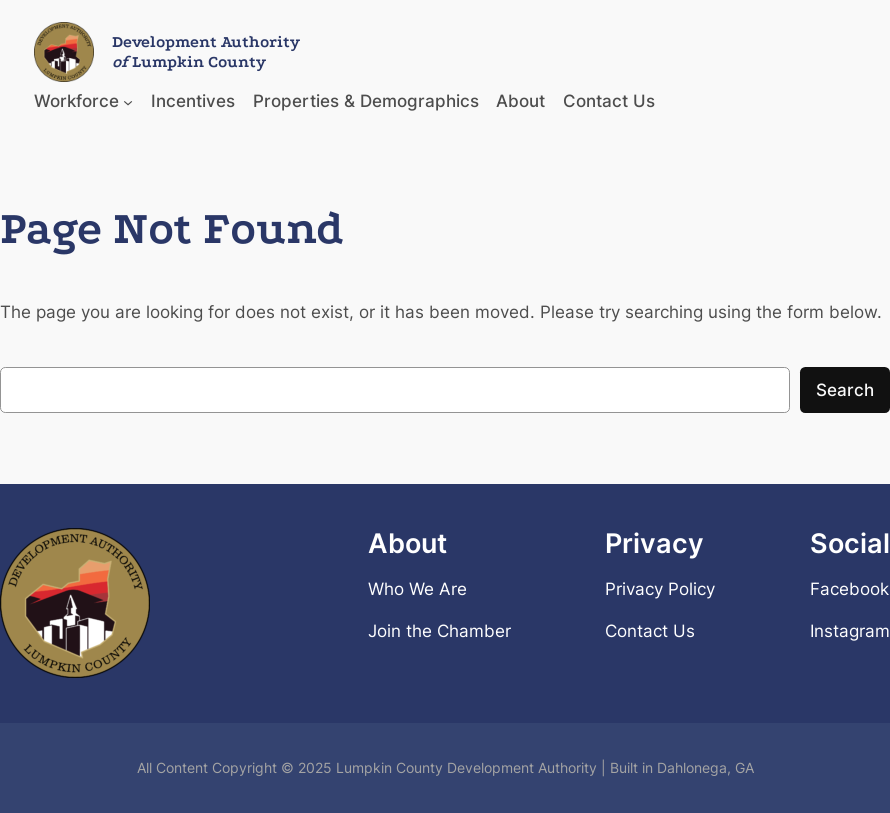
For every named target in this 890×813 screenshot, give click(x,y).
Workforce (76, 101)
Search (845, 390)
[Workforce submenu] (128, 101)
